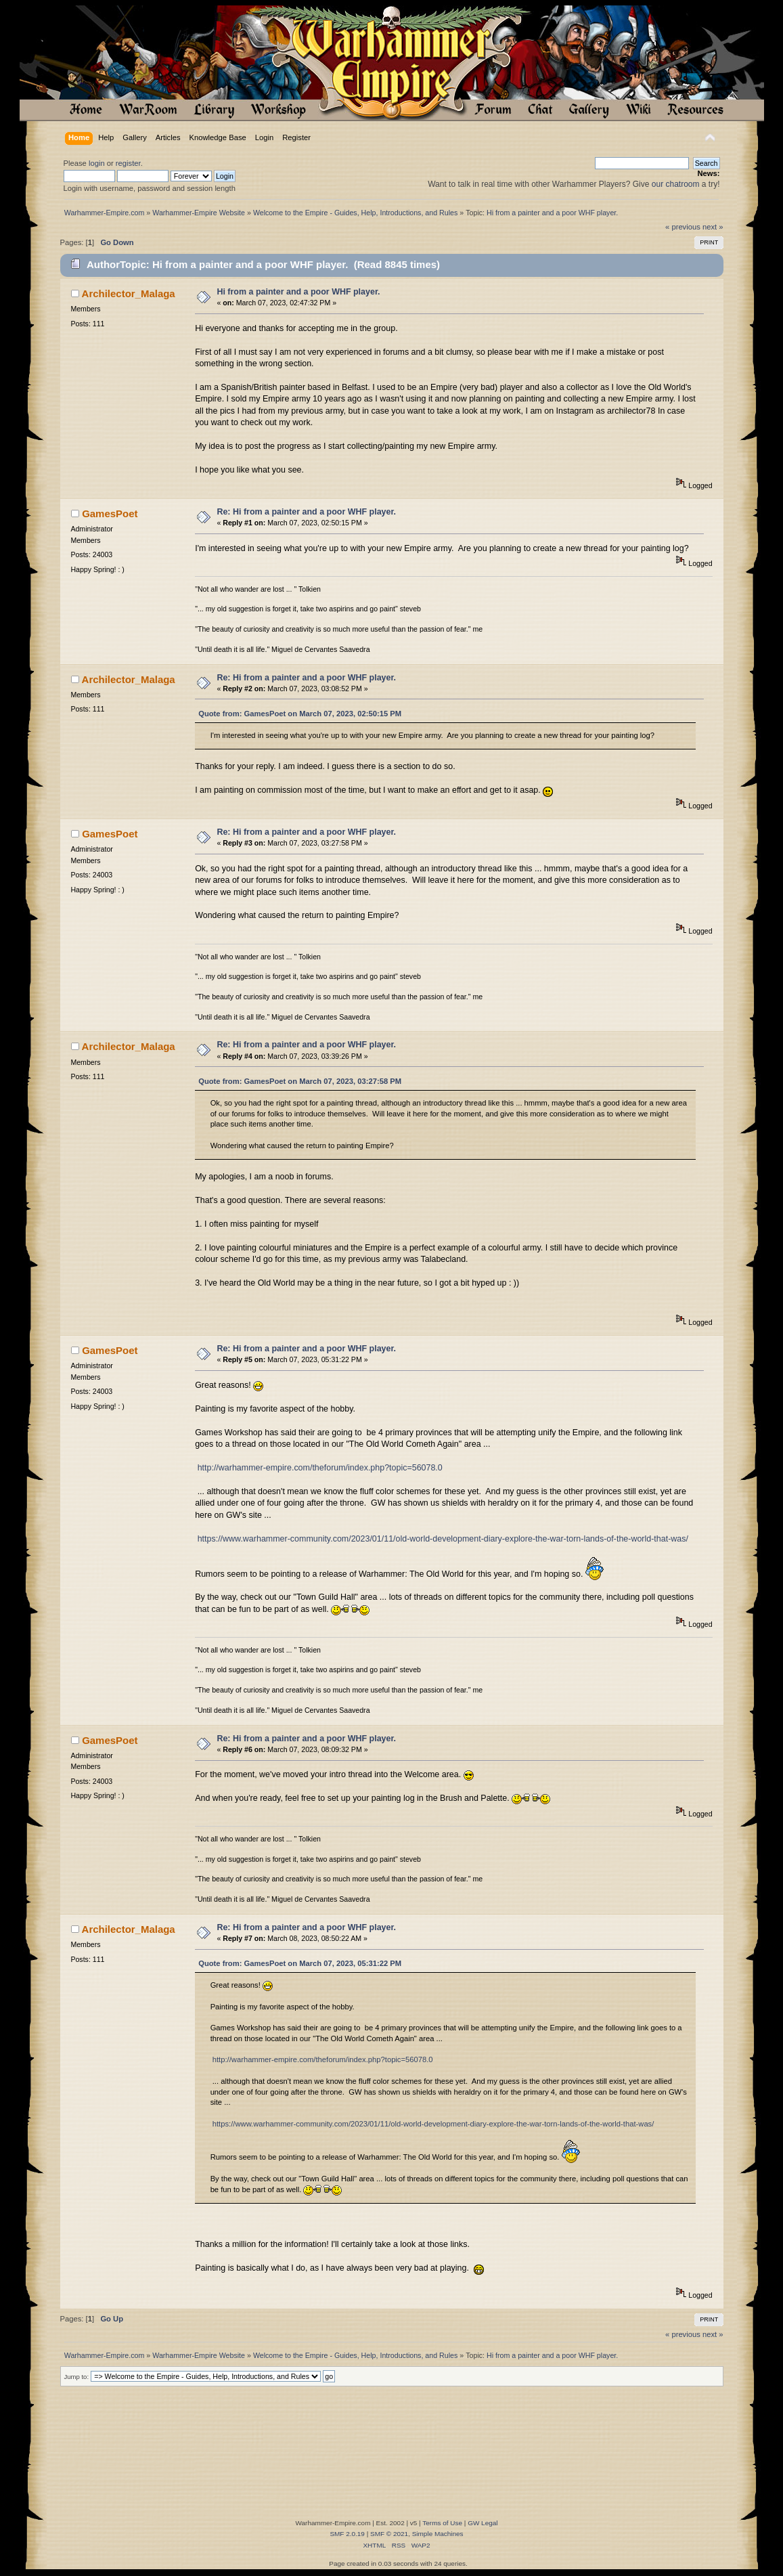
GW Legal (482, 2523)
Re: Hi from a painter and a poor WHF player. (306, 512)
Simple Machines (438, 2533)
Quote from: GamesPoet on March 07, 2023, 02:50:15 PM (299, 714)
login (97, 163)
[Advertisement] (398, 2476)
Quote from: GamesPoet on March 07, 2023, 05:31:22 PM (299, 1963)
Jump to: (76, 2376)
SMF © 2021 (389, 2533)
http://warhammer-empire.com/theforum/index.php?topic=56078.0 (320, 1467)
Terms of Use (442, 2523)
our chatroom (676, 184)
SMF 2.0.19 (347, 2533)
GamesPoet (109, 513)
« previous (682, 227)
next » (712, 227)
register (128, 163)
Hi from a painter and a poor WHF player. (298, 292)
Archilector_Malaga (128, 293)
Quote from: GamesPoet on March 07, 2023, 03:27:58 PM (299, 1081)
